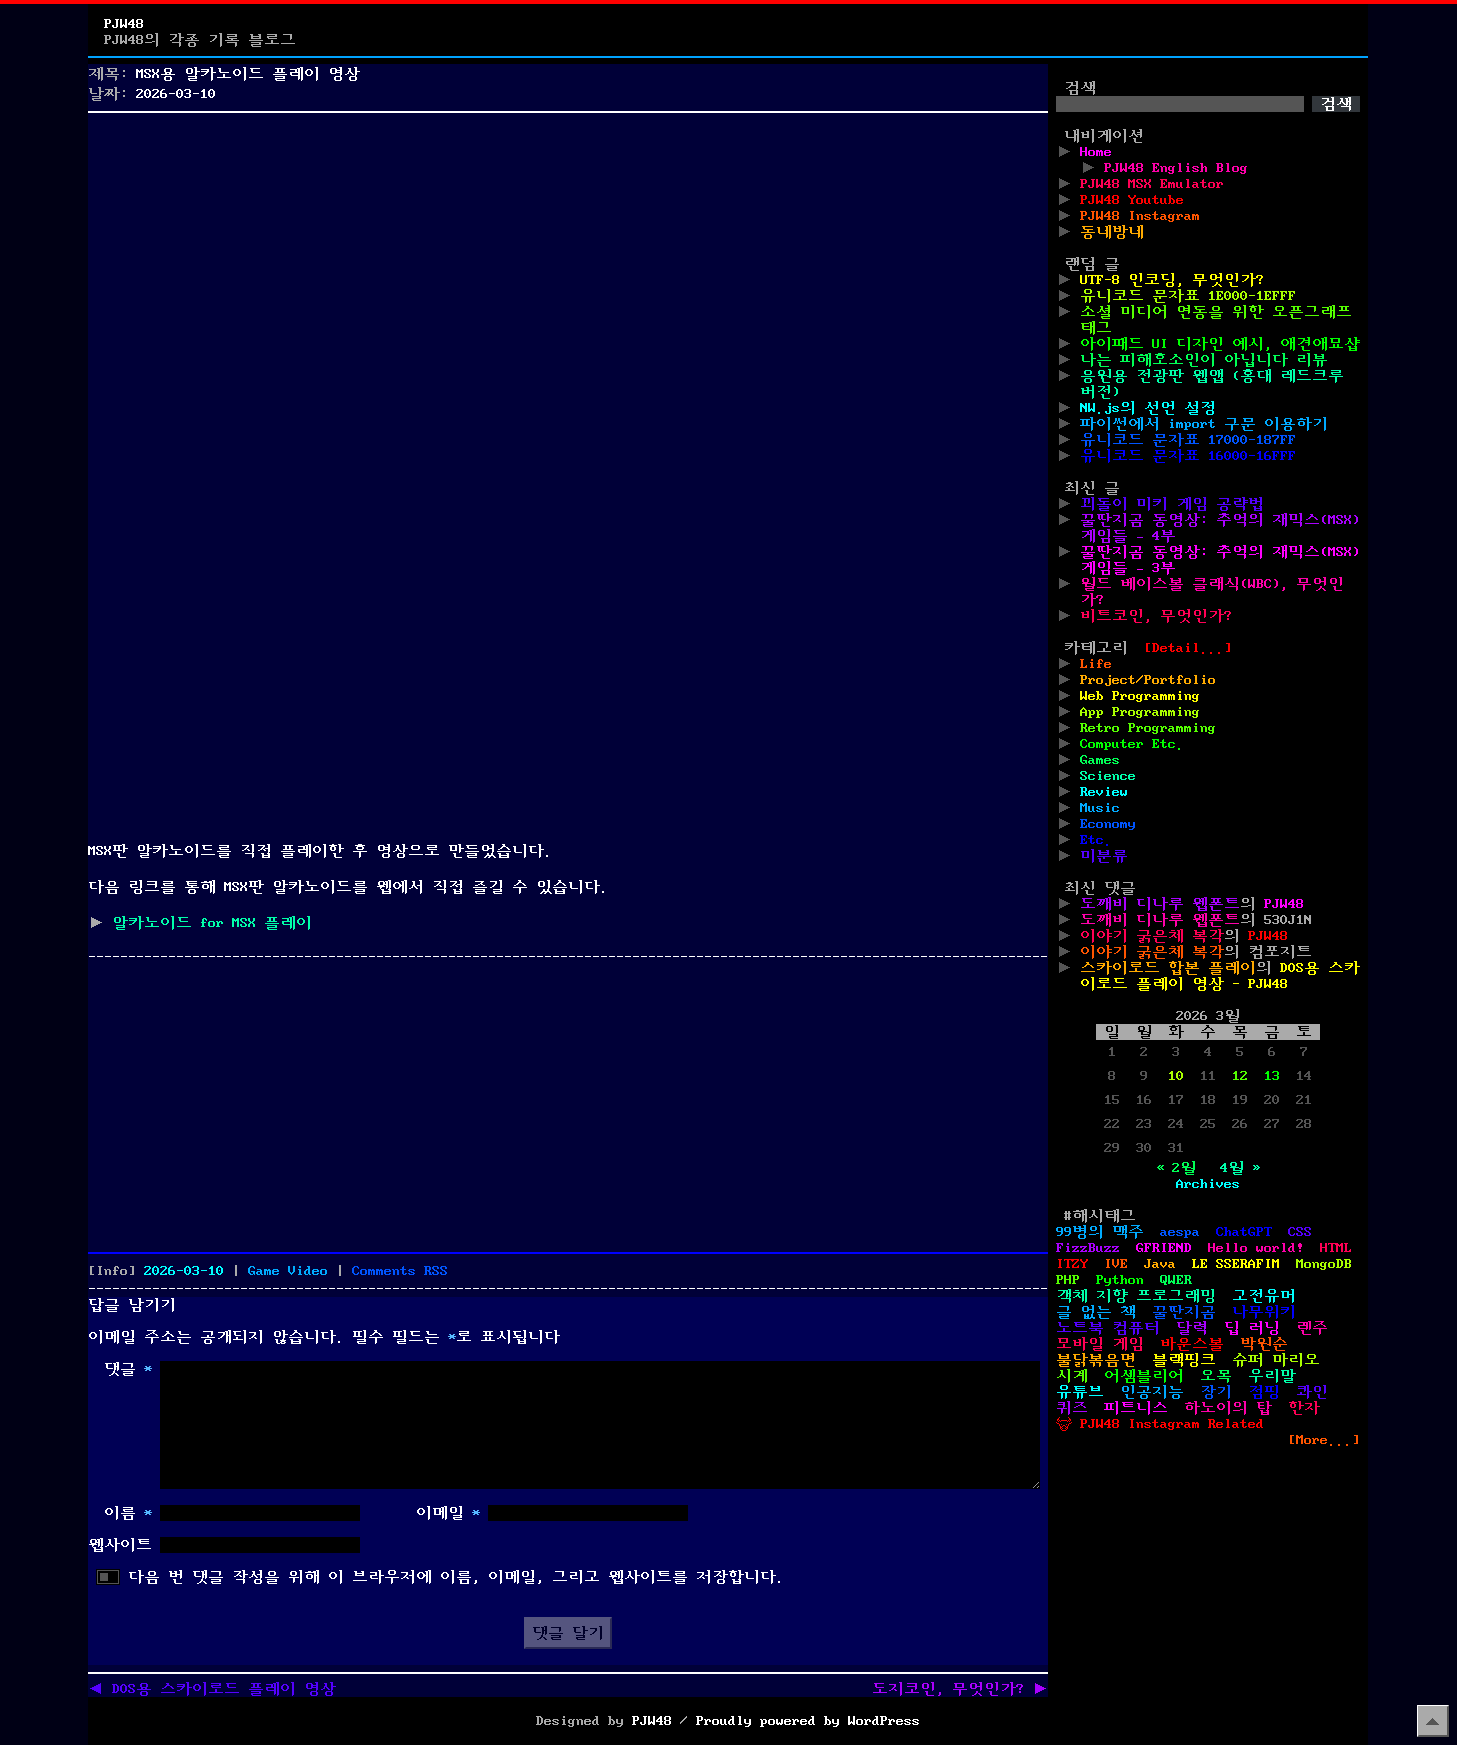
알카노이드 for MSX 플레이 (212, 923)
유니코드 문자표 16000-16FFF (1188, 456)
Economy (1108, 824)
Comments (400, 1271)
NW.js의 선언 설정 (1148, 408)
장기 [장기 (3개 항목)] (1216, 1392)
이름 (128, 1513)
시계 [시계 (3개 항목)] (1072, 1376)
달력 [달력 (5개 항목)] (1192, 1328)
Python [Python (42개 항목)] (1120, 1280)
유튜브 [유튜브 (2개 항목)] (1080, 1392)
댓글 (128, 1369)
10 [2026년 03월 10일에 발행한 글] (1176, 1076)
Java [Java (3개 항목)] (1160, 1264)
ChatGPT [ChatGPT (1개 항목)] (1244, 1232)
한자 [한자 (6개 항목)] (1304, 1408)
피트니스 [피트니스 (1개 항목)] (1136, 1408)
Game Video (288, 1271)
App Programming (1140, 712)
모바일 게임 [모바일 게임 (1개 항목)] (1100, 1344)
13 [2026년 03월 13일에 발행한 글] (1272, 1076)
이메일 (448, 1513)
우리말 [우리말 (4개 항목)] (1272, 1376)
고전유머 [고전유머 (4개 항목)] (1264, 1296)
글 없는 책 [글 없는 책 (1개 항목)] (1096, 1312)
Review (1104, 792)
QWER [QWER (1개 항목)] (1176, 1280)
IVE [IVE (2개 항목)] (1116, 1264)
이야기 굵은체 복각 (1152, 936)
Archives (1208, 1184)
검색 (1080, 88)
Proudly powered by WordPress (808, 1721)
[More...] (1324, 1440)
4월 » (1240, 1168)
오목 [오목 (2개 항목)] (1216, 1376)
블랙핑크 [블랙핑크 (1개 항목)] (1184, 1360)
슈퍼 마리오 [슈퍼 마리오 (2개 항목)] (1276, 1360)
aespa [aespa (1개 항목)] (1180, 1232)
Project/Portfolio (1148, 680)
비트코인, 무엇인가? (1156, 616)
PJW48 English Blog (1176, 168)
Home (1096, 152)
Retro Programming (1148, 728)
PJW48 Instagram (1140, 216)
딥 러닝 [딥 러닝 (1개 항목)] (1252, 1328)
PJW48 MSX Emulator (1152, 184)
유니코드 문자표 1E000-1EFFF (1188, 296)
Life (1096, 664)
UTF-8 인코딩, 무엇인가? (1172, 280)
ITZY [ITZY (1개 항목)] (1072, 1264)
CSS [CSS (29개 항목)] (1300, 1232)
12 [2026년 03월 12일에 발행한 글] (1240, 1076)
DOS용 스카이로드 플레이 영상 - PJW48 (1220, 976)
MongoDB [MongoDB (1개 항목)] (1324, 1264)
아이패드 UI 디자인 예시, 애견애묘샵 (1220, 344)
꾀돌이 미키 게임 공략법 (1172, 504)
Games (1100, 760)
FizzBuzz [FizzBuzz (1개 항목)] (1088, 1248)
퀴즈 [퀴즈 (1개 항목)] (1072, 1408)
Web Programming (1140, 696)
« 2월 (1176, 1168)
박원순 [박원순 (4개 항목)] (1264, 1344)
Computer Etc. (1132, 744)
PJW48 (124, 24)
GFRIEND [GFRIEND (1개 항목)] (1164, 1248)
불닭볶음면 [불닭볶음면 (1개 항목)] (1096, 1360)
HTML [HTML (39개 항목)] (1336, 1248)
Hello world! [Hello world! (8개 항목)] (1256, 1248)
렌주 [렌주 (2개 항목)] (1312, 1328)
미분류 (1104, 856)
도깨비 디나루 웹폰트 (1160, 904)
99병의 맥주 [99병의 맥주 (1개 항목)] (1100, 1232)
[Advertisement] (568, 260)
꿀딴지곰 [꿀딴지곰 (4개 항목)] (1184, 1312)
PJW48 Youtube (1132, 200)
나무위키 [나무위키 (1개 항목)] (1264, 1312)
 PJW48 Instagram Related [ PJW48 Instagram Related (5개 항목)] (1160, 1424)
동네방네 (1112, 232)
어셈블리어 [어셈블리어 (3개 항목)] (1144, 1376)
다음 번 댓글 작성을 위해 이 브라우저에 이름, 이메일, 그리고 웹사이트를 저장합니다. (456, 1577)
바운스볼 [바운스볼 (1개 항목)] (1192, 1344)
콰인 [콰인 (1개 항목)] (1312, 1392)
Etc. (1096, 840)
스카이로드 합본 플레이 (1168, 968)
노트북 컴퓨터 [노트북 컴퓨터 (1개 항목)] (1108, 1328)
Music (1100, 808)
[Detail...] (1188, 648)
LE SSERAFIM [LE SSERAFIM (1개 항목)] (1236, 1264)
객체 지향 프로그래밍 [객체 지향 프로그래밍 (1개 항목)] (1136, 1296)
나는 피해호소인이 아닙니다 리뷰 (1204, 360)
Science (1108, 776)
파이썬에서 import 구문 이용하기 (1204, 424)
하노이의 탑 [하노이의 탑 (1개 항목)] (1228, 1408)
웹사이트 (120, 1545)
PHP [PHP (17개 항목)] (1068, 1280)
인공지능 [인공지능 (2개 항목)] (1152, 1392)
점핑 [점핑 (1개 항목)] (1264, 1392)
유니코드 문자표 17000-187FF (1188, 440)
